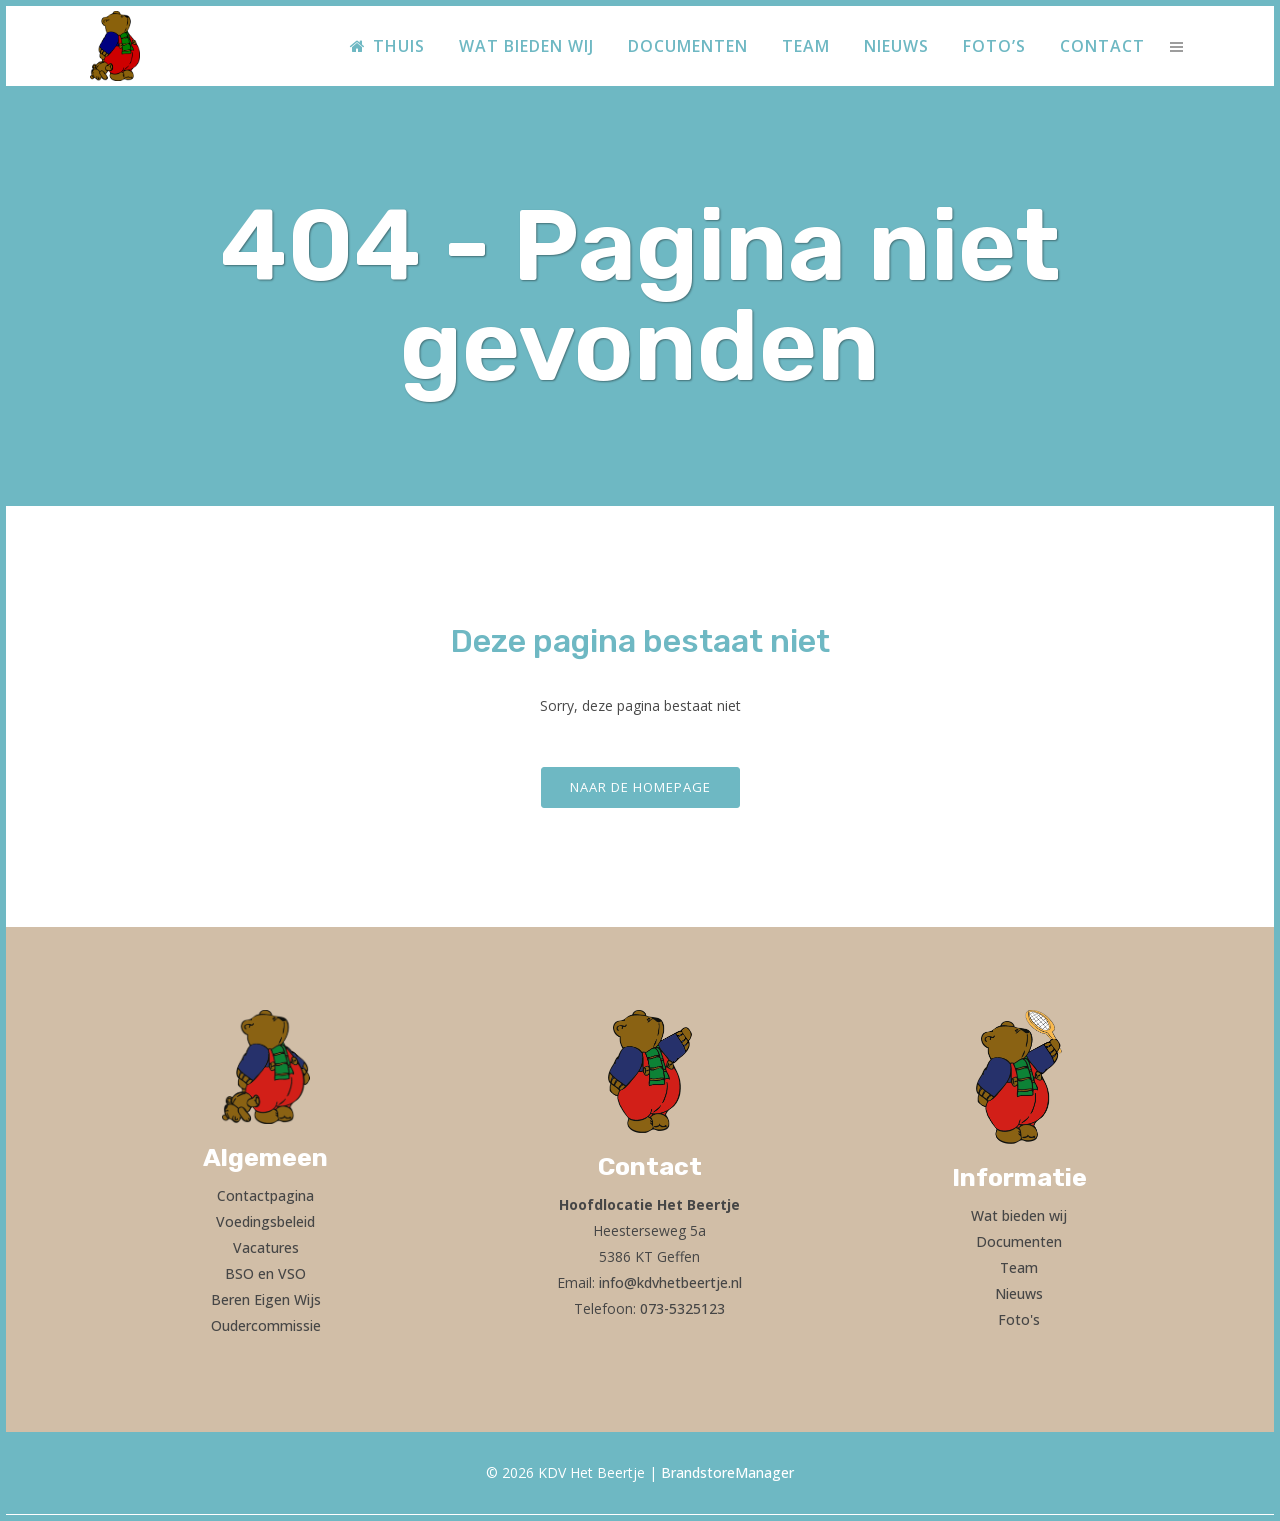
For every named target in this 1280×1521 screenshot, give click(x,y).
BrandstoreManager (727, 1472)
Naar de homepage (640, 787)
